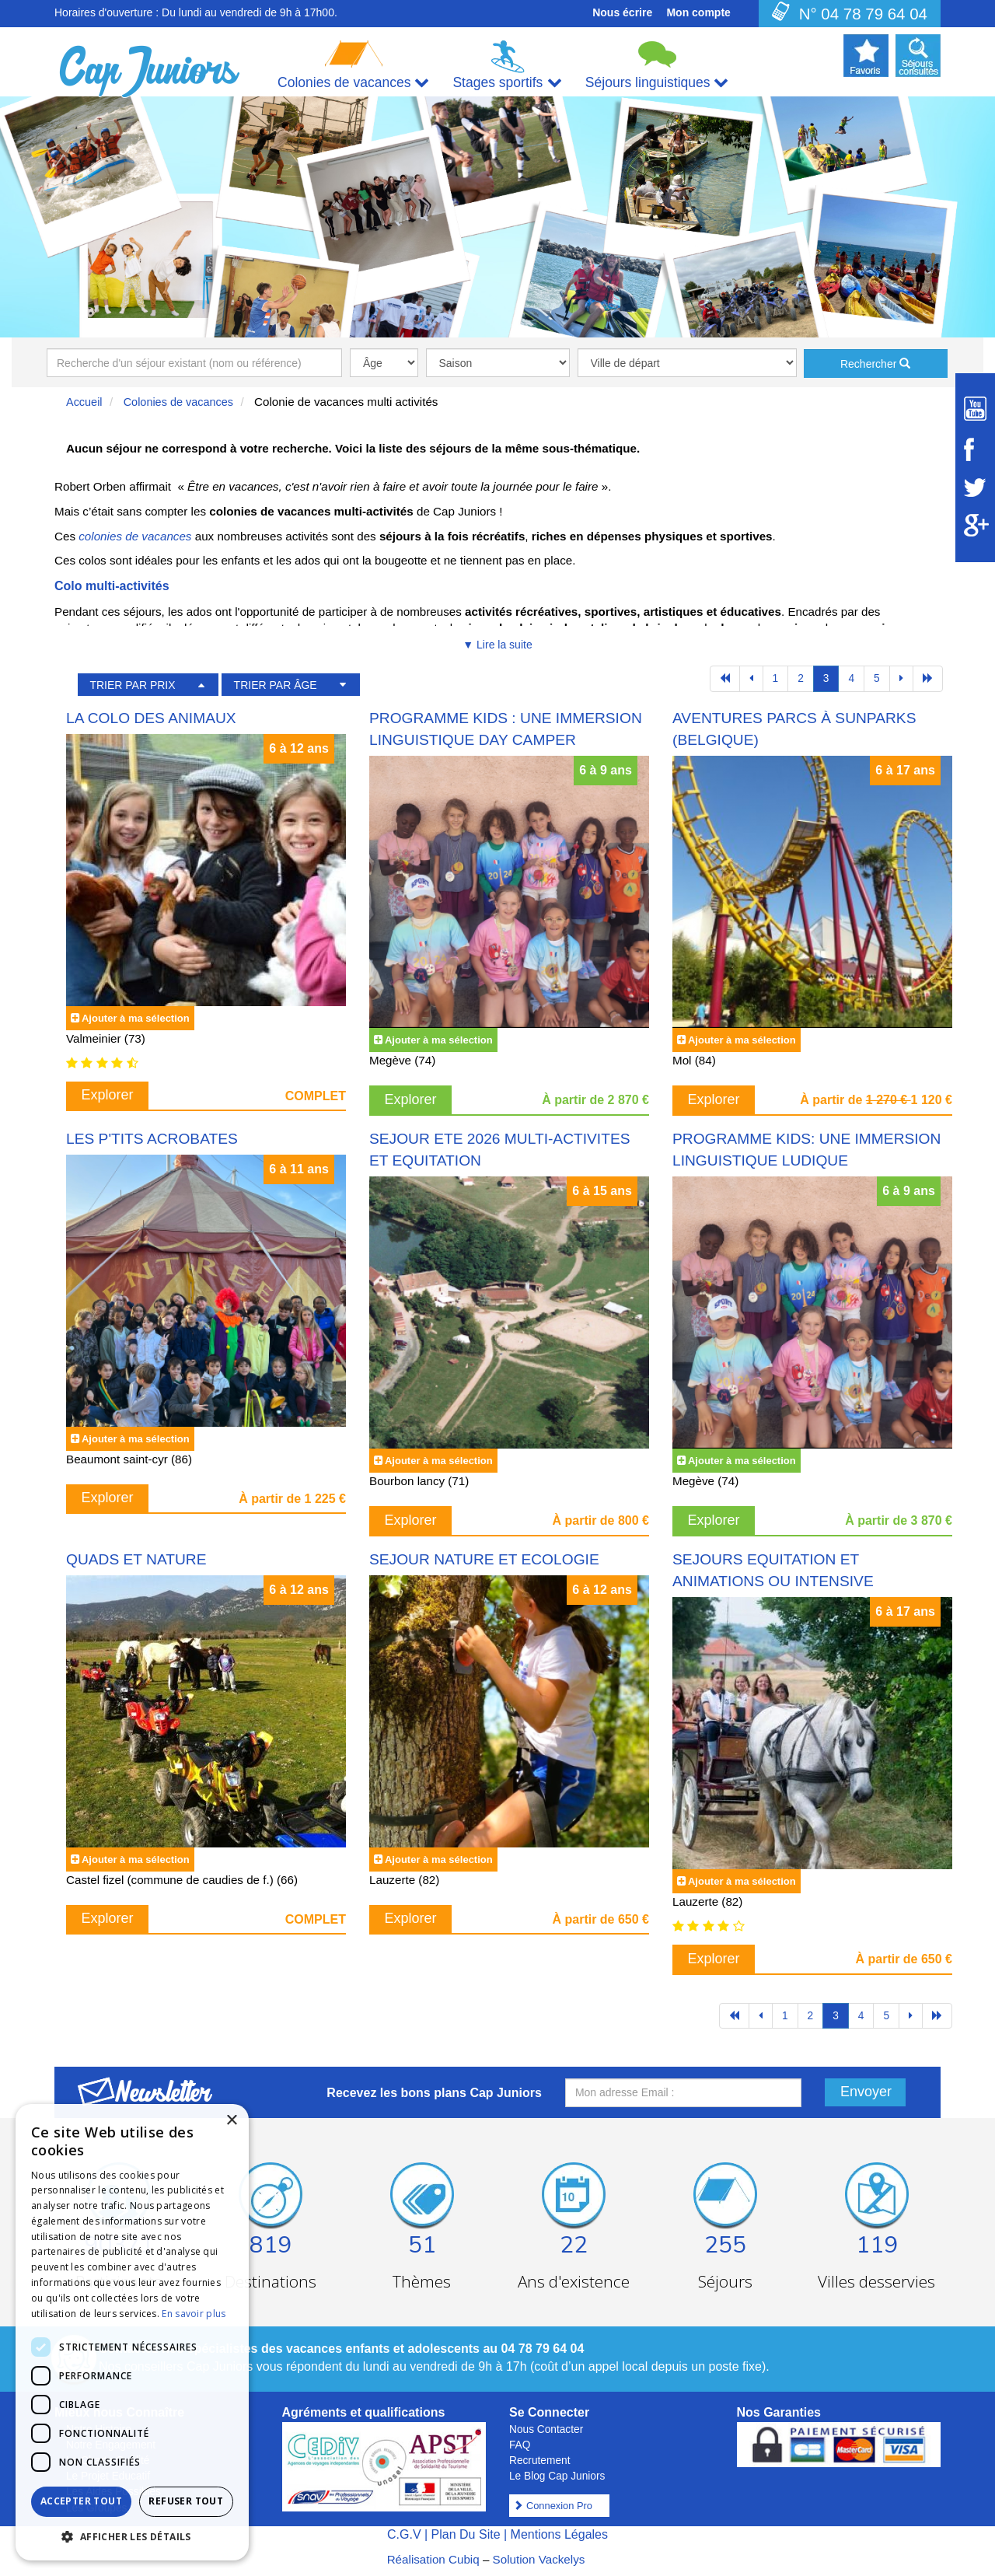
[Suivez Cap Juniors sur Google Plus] (975, 525)
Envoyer (866, 2091)
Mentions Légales (559, 2534)
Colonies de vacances (178, 402)
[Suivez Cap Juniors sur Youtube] (975, 409)
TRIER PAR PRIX (132, 685)
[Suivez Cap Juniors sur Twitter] (975, 487)
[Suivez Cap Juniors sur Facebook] (975, 449)
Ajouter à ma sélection (136, 1018)
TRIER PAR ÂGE (275, 685)
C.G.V (404, 2534)
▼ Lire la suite (497, 644)
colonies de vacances (135, 536)
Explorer (108, 1095)
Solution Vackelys (539, 2559)
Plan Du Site (466, 2534)
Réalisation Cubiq (433, 2559)
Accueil (84, 402)
